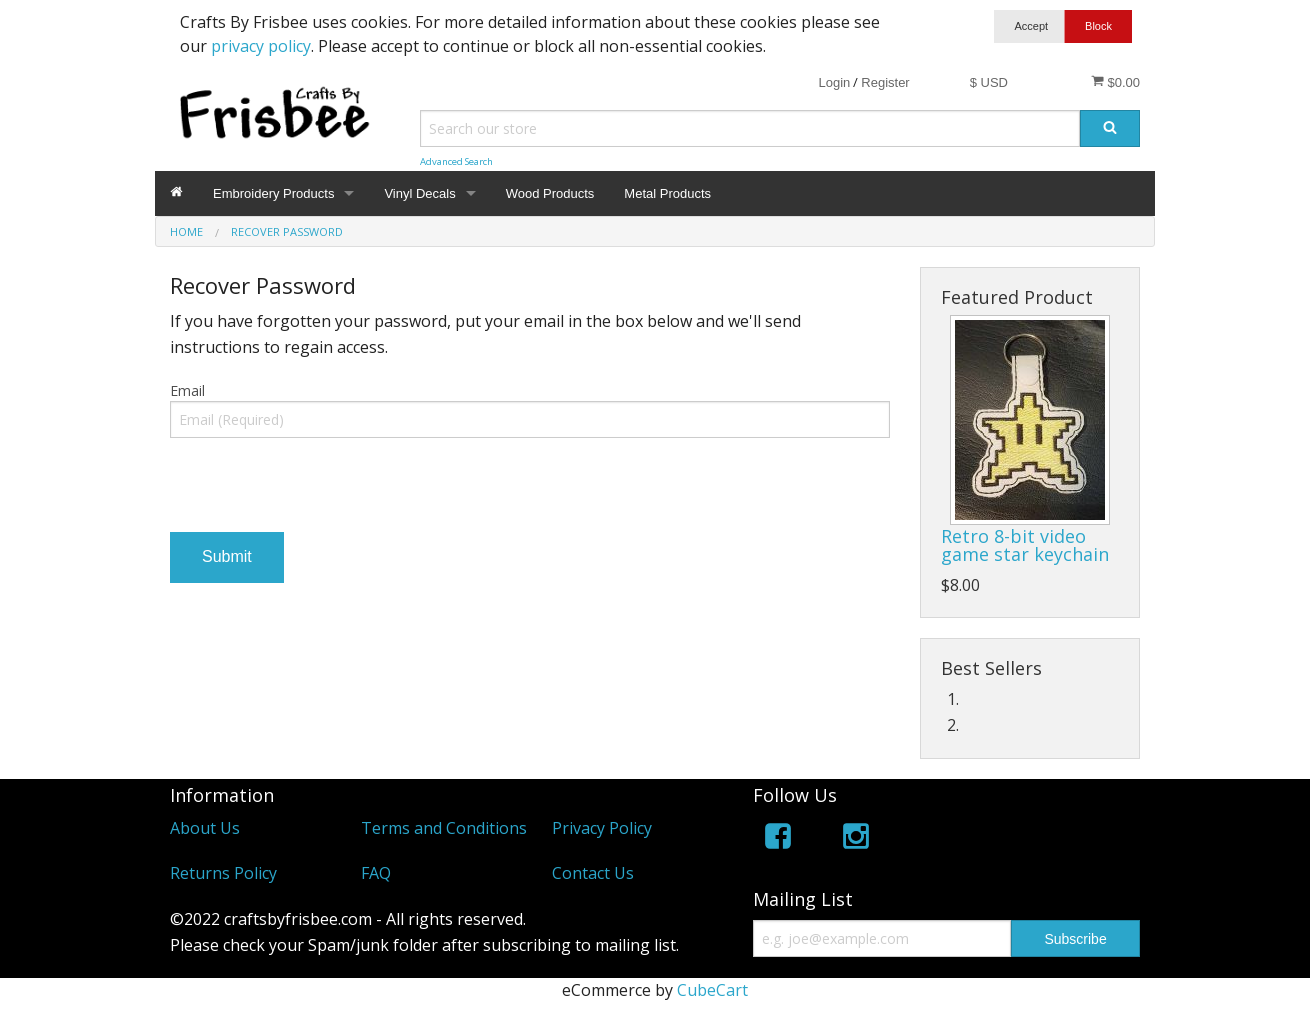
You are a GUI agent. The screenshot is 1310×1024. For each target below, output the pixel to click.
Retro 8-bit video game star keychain (1025, 545)
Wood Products (550, 193)
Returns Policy (223, 873)
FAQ (376, 873)
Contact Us (593, 873)
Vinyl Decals (419, 193)
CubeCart (712, 990)
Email (187, 390)
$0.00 (1115, 82)
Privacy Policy (602, 828)
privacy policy (261, 46)
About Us (205, 828)
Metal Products (667, 193)
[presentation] (322, 493)
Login (834, 82)
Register (885, 82)
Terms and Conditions (444, 828)
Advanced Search (456, 161)
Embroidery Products (273, 193)
